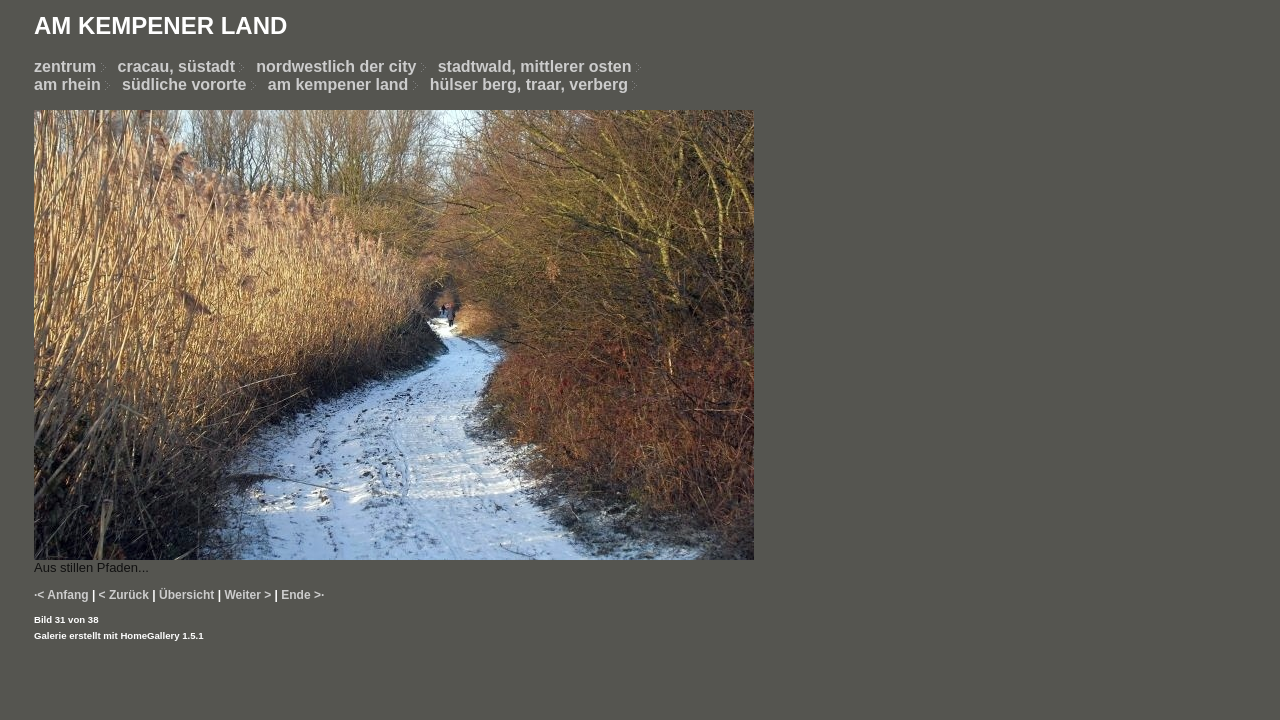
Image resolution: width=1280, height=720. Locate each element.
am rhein (67, 84)
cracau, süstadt (176, 66)
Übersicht (186, 595)
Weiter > (247, 595)
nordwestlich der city (346, 66)
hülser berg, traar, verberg (529, 84)
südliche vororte (184, 84)
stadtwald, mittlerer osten (535, 66)
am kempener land (338, 84)
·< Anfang (61, 595)
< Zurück (124, 595)
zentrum (65, 66)
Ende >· (302, 595)
